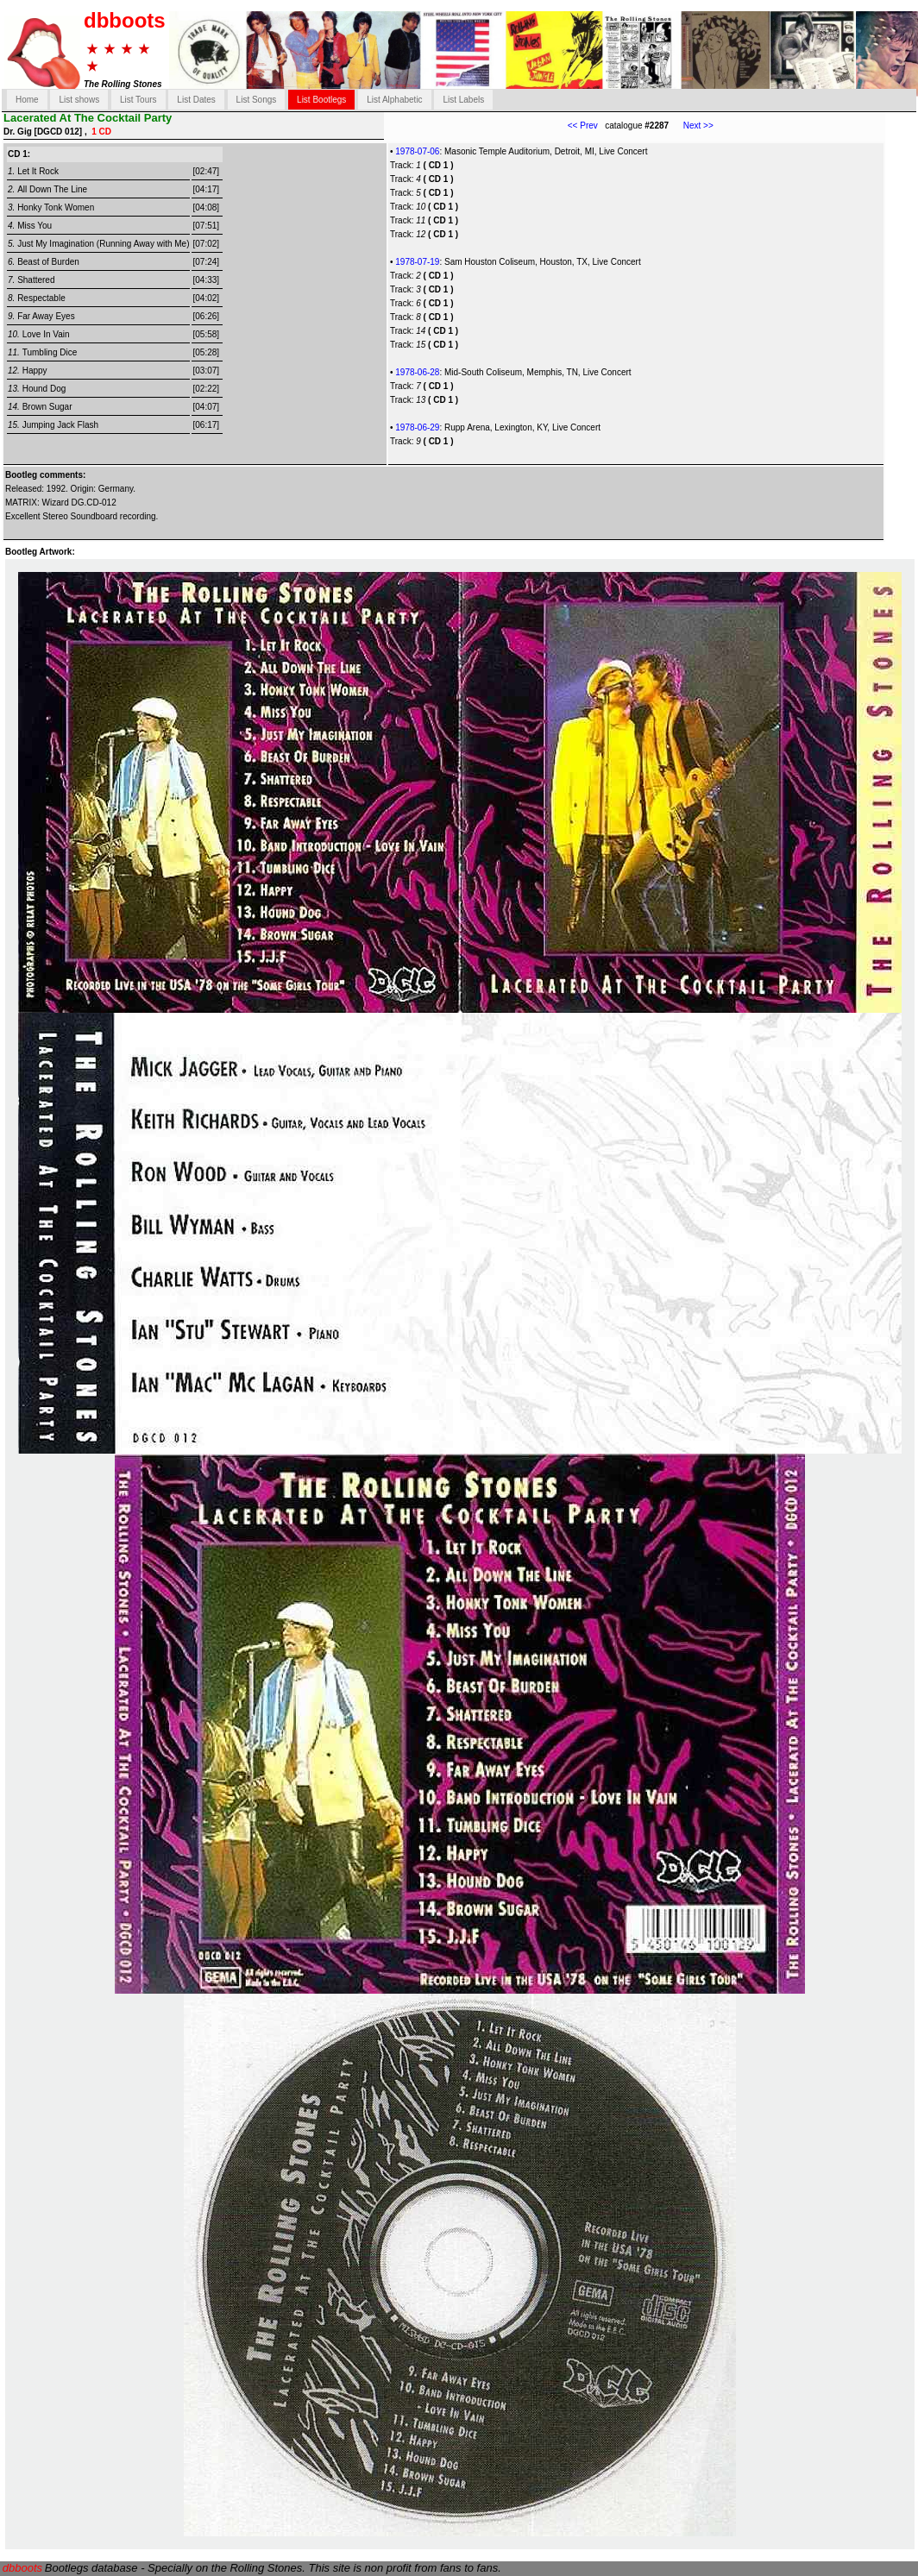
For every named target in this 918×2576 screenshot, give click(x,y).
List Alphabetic (395, 99)
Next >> (691, 125)
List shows (79, 99)
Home (27, 99)
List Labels (463, 99)
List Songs (256, 99)
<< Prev (582, 125)
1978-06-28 (417, 372)
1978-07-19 (417, 262)
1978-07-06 (417, 151)
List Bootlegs (321, 99)
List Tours (138, 99)
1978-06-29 (417, 427)
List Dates (196, 99)
